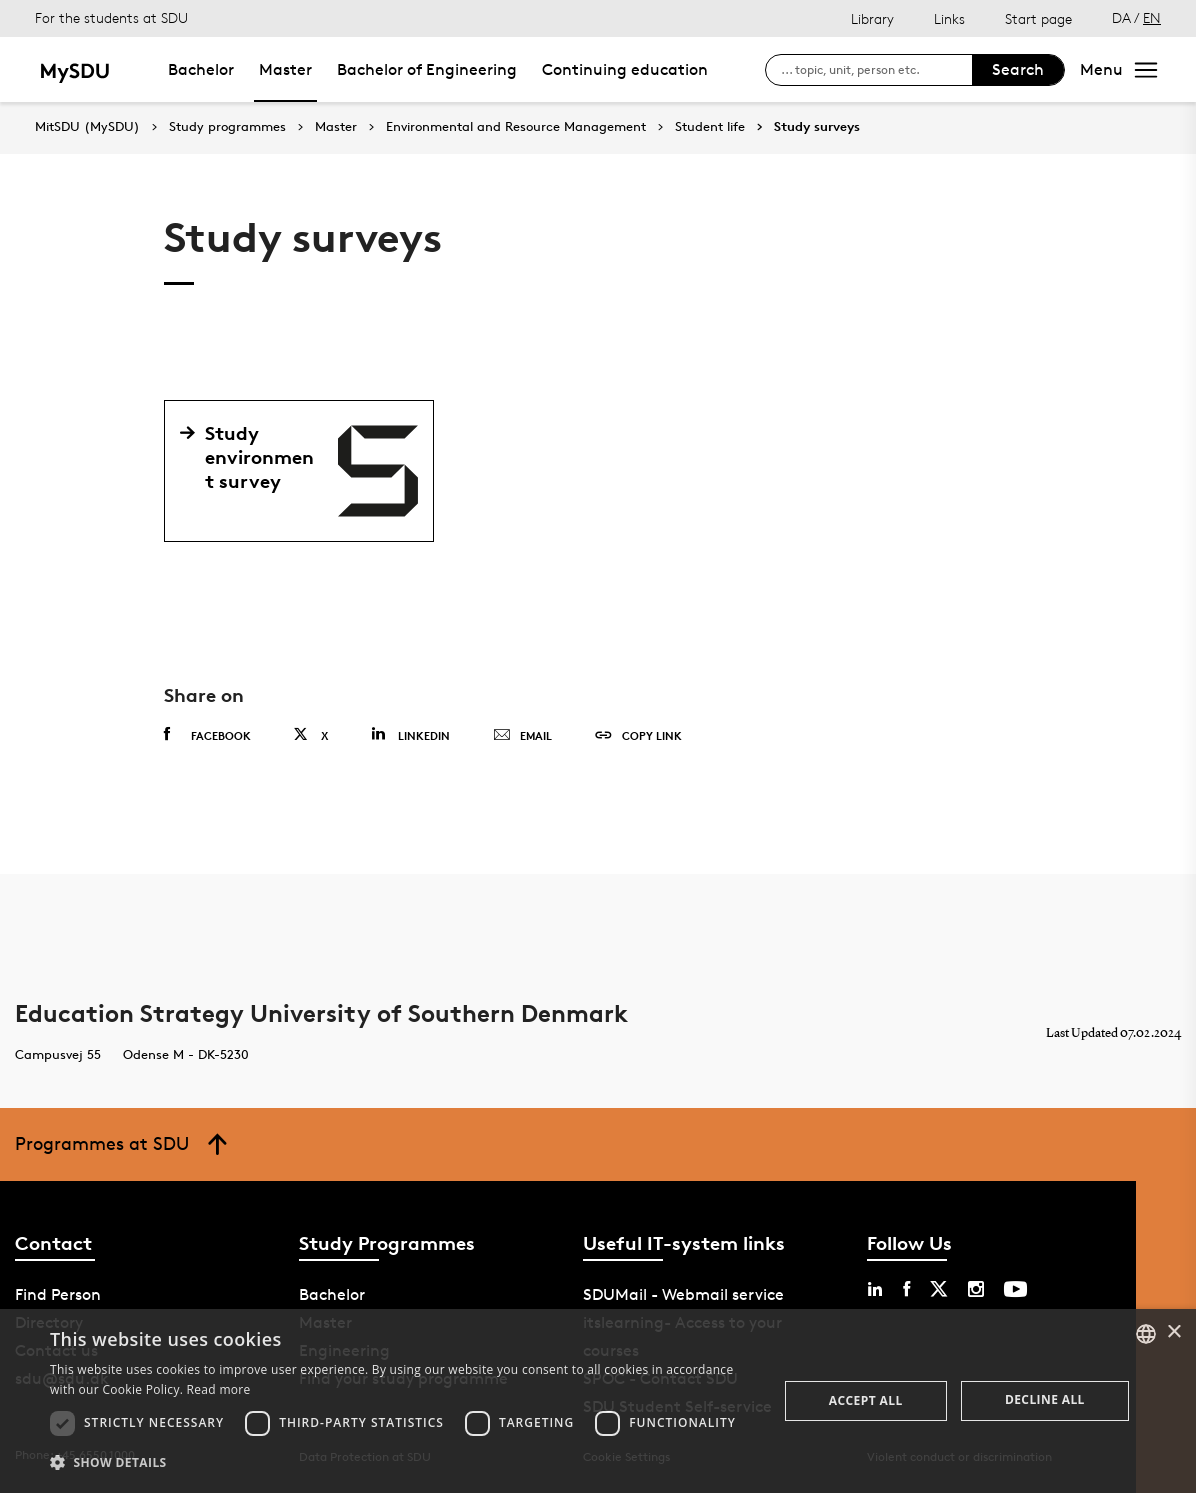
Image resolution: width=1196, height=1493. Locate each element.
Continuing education (625, 69)
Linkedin (410, 734)
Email (522, 736)
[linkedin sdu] (875, 1289)
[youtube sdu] (1015, 1289)
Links (949, 18)
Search (1018, 69)
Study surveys (817, 127)
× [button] (1173, 1332)
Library (872, 18)
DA (1121, 17)
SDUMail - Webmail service (683, 1294)
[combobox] (1146, 1334)
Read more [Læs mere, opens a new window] (219, 1389)
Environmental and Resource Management (516, 127)
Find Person (58, 1294)
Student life (710, 127)
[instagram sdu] (976, 1289)
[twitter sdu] (939, 1289)
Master (285, 69)
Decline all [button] (1045, 1399)
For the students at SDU (111, 17)
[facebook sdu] (906, 1289)
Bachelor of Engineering (427, 69)
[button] (403, 1463)
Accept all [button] (866, 1400)
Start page (1038, 18)
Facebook (207, 735)
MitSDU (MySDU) (87, 126)
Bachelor (201, 69)
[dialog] (598, 1401)
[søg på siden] (876, 70)
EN (1152, 17)
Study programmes (227, 127)
